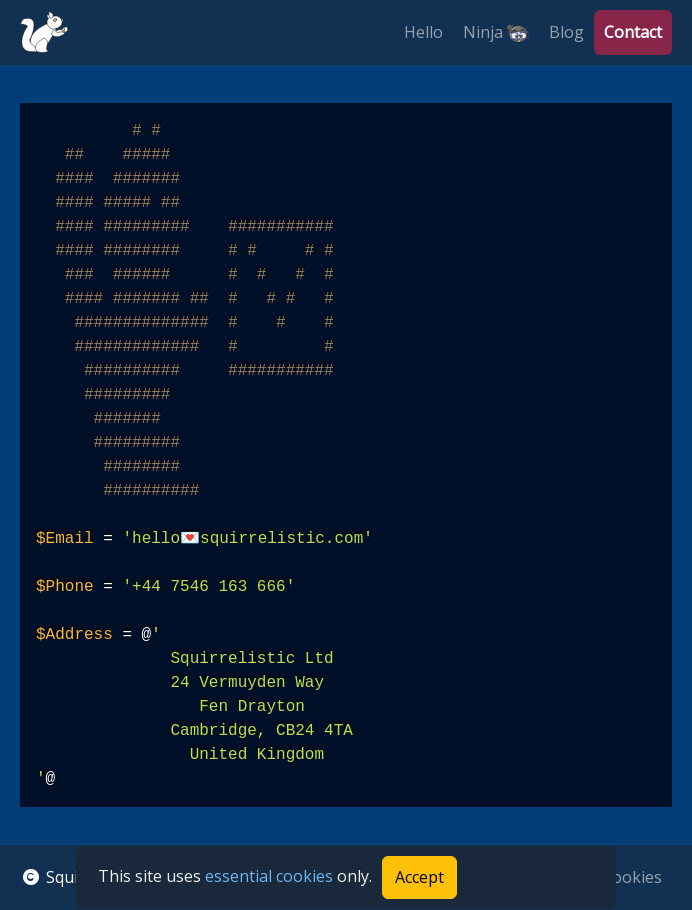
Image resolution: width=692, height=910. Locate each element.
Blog (566, 32)
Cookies (632, 877)
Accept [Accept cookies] (419, 877)
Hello (423, 32)
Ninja (496, 32)
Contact (633, 32)
